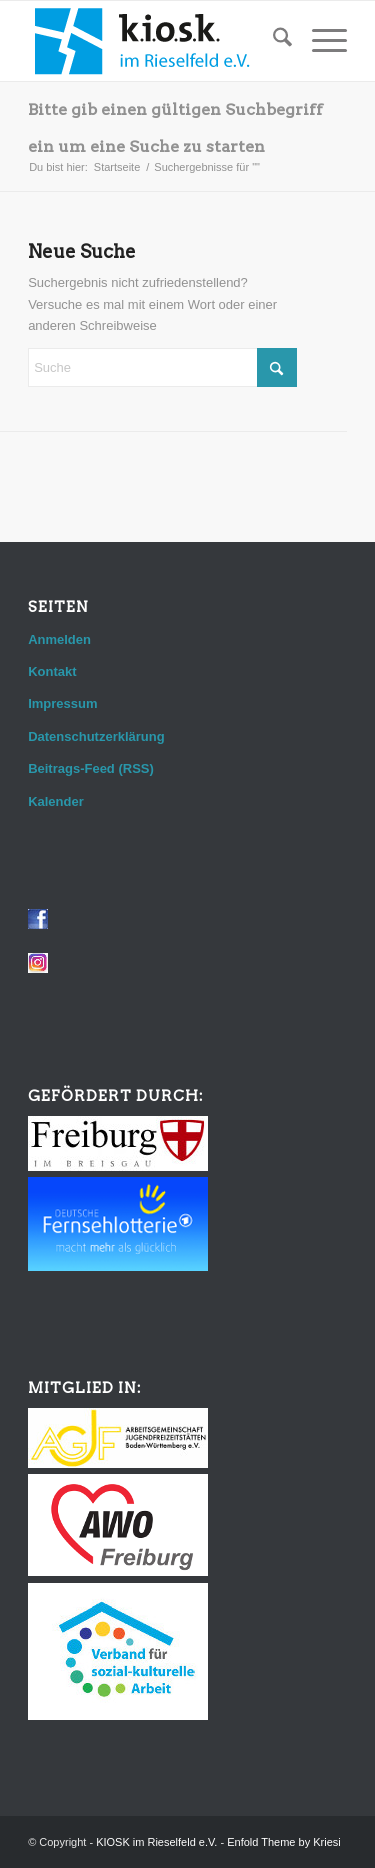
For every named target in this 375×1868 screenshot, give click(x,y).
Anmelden (59, 639)
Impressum (62, 703)
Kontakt (52, 671)
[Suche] (272, 41)
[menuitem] (272, 41)
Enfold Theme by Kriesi (284, 1842)
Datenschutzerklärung (96, 736)
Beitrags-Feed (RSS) (91, 768)
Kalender (56, 801)
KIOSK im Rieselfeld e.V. (156, 1842)
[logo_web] (155, 41)
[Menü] (319, 41)
